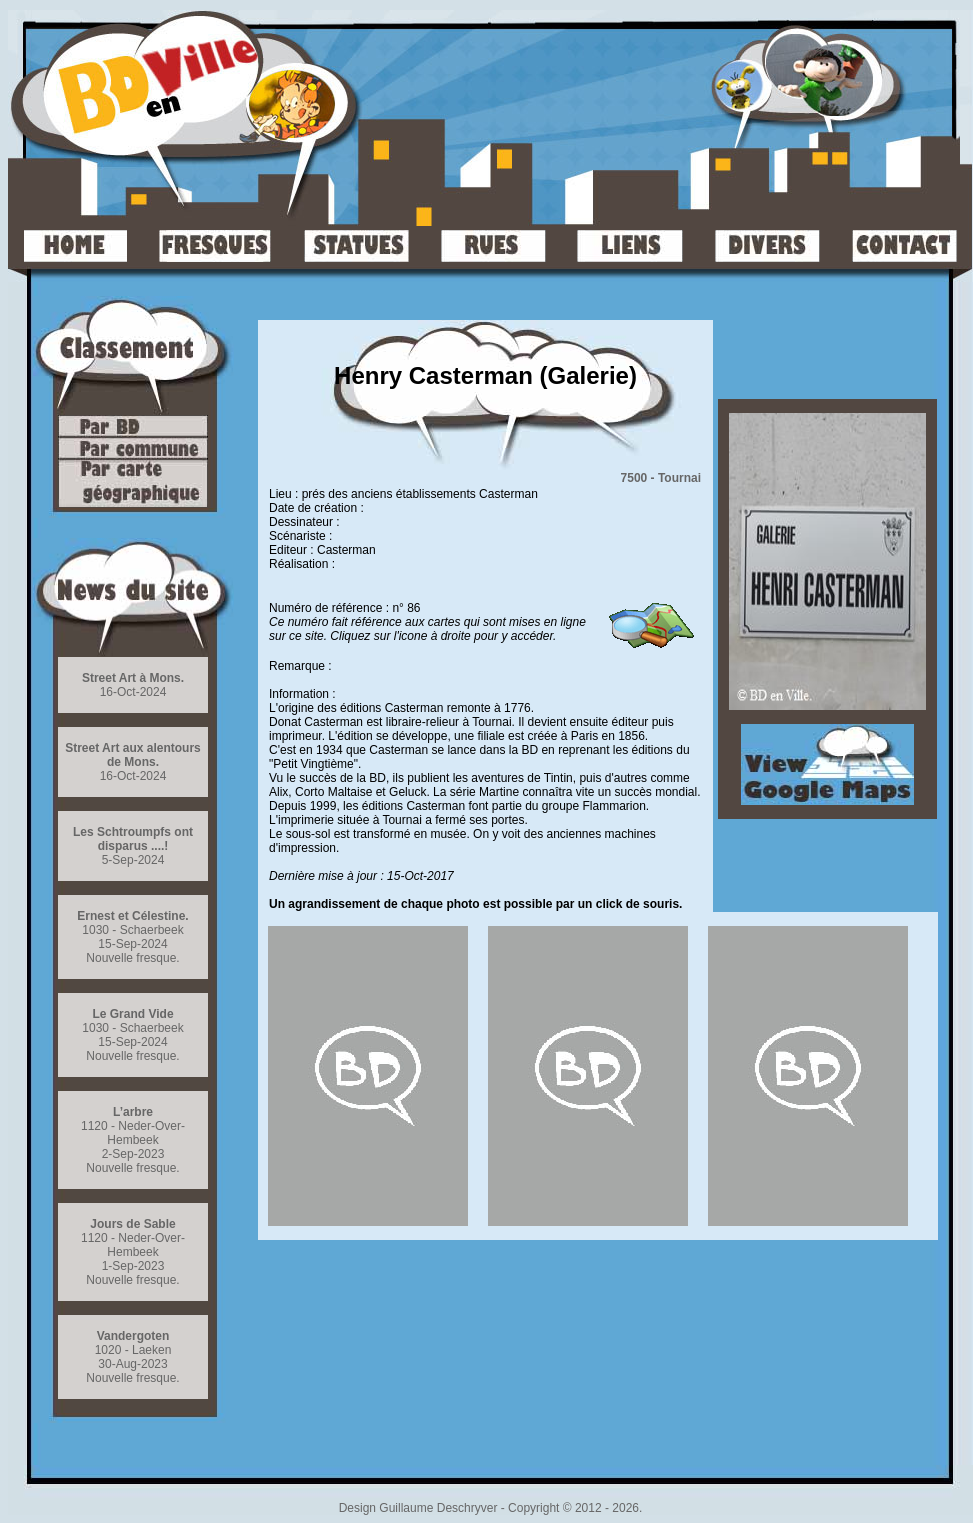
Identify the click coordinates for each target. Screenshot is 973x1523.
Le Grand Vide (132, 1014)
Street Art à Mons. (133, 678)
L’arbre (133, 1112)
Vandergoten (133, 1336)
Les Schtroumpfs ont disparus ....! (133, 839)
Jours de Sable (132, 1224)
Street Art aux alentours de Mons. (133, 755)
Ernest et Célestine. (132, 916)
